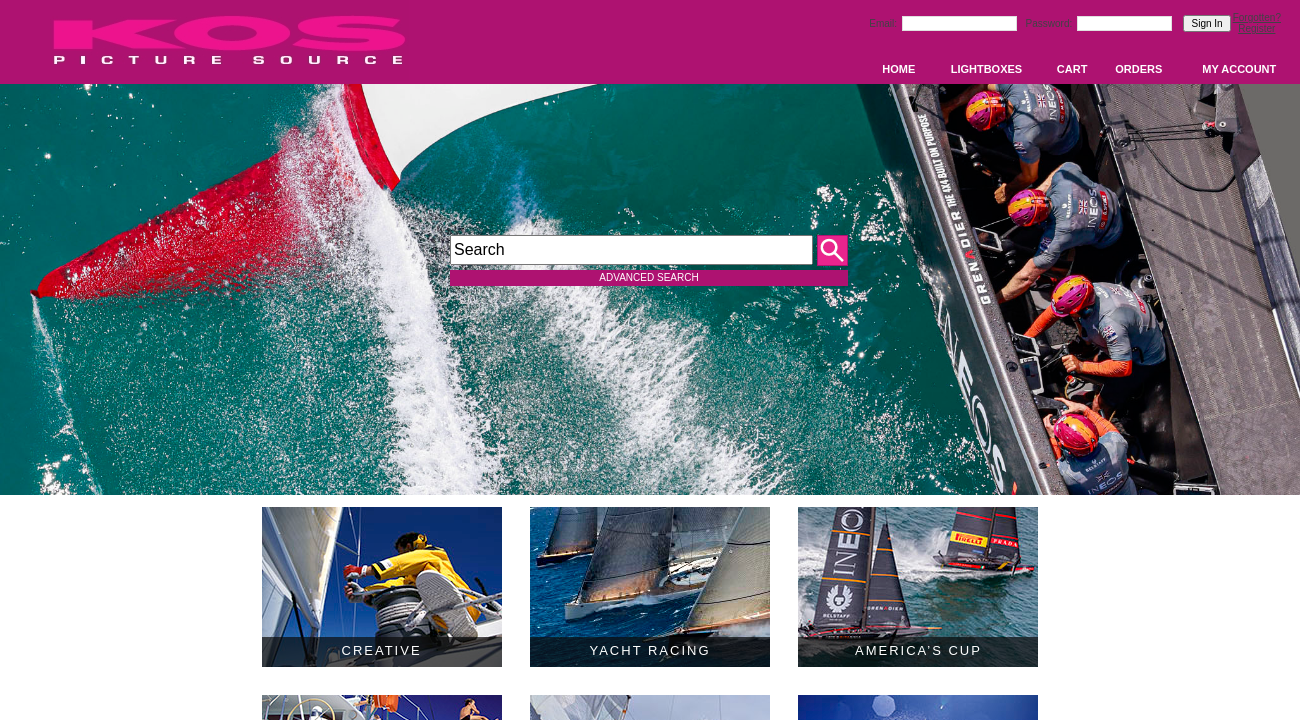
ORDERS (1138, 69)
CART (1072, 69)
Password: (1050, 23)
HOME (898, 69)
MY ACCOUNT (1239, 69)
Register (1256, 28)
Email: (884, 23)
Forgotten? (1257, 17)
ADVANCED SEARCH (648, 277)
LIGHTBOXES (987, 69)
